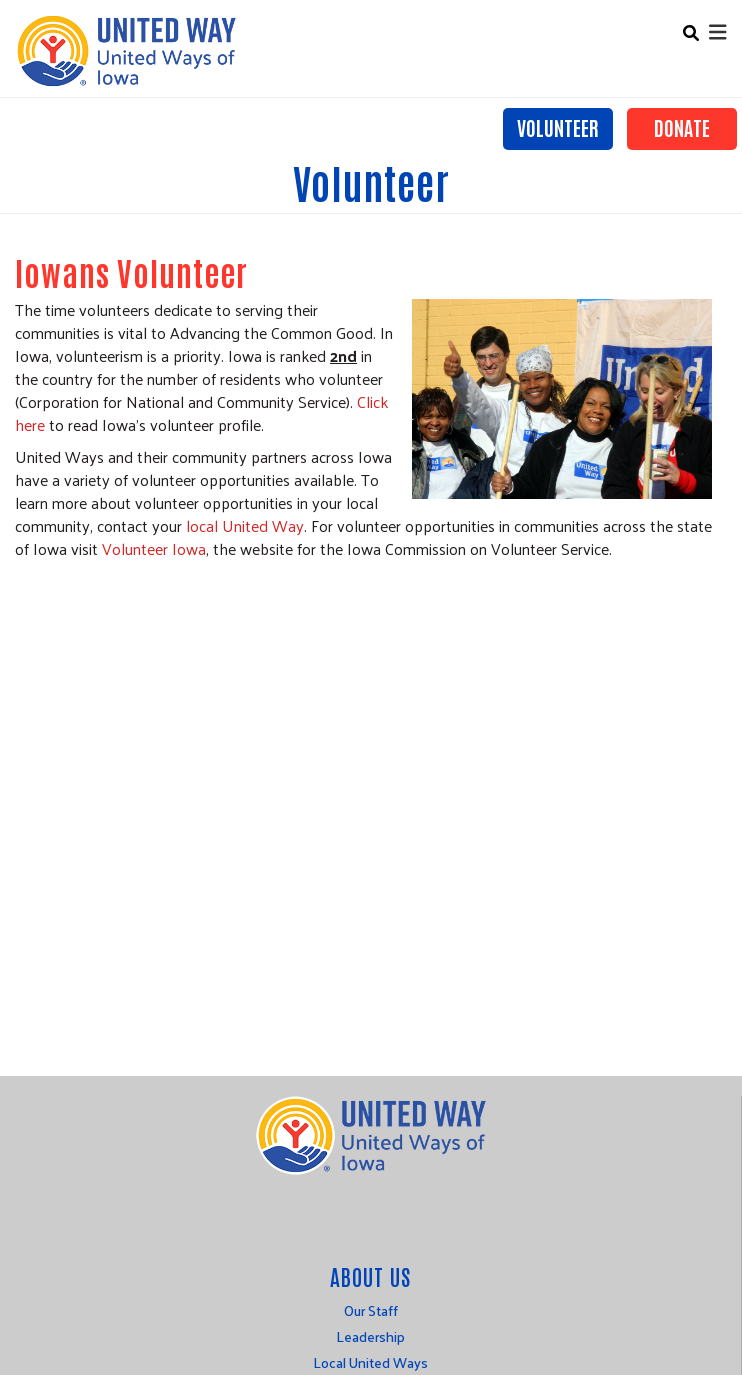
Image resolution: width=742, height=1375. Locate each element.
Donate (682, 127)
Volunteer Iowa (154, 548)
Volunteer (558, 127)
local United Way (245, 525)
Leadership (370, 1336)
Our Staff (371, 1310)
